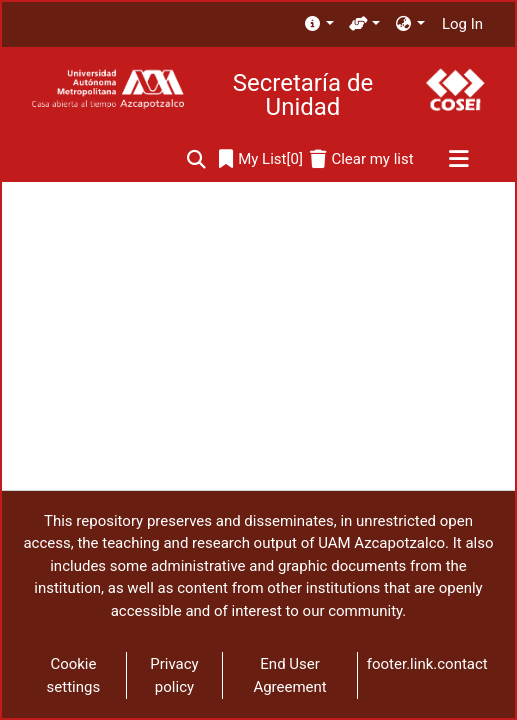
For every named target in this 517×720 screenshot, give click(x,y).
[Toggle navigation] (458, 160)
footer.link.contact (427, 664)
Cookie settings (74, 675)
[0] (261, 159)
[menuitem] (318, 24)
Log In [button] (463, 24)
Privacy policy (174, 675)
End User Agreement (289, 675)
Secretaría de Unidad (303, 95)
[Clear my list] (361, 159)
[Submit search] (196, 159)
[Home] (107, 89)
